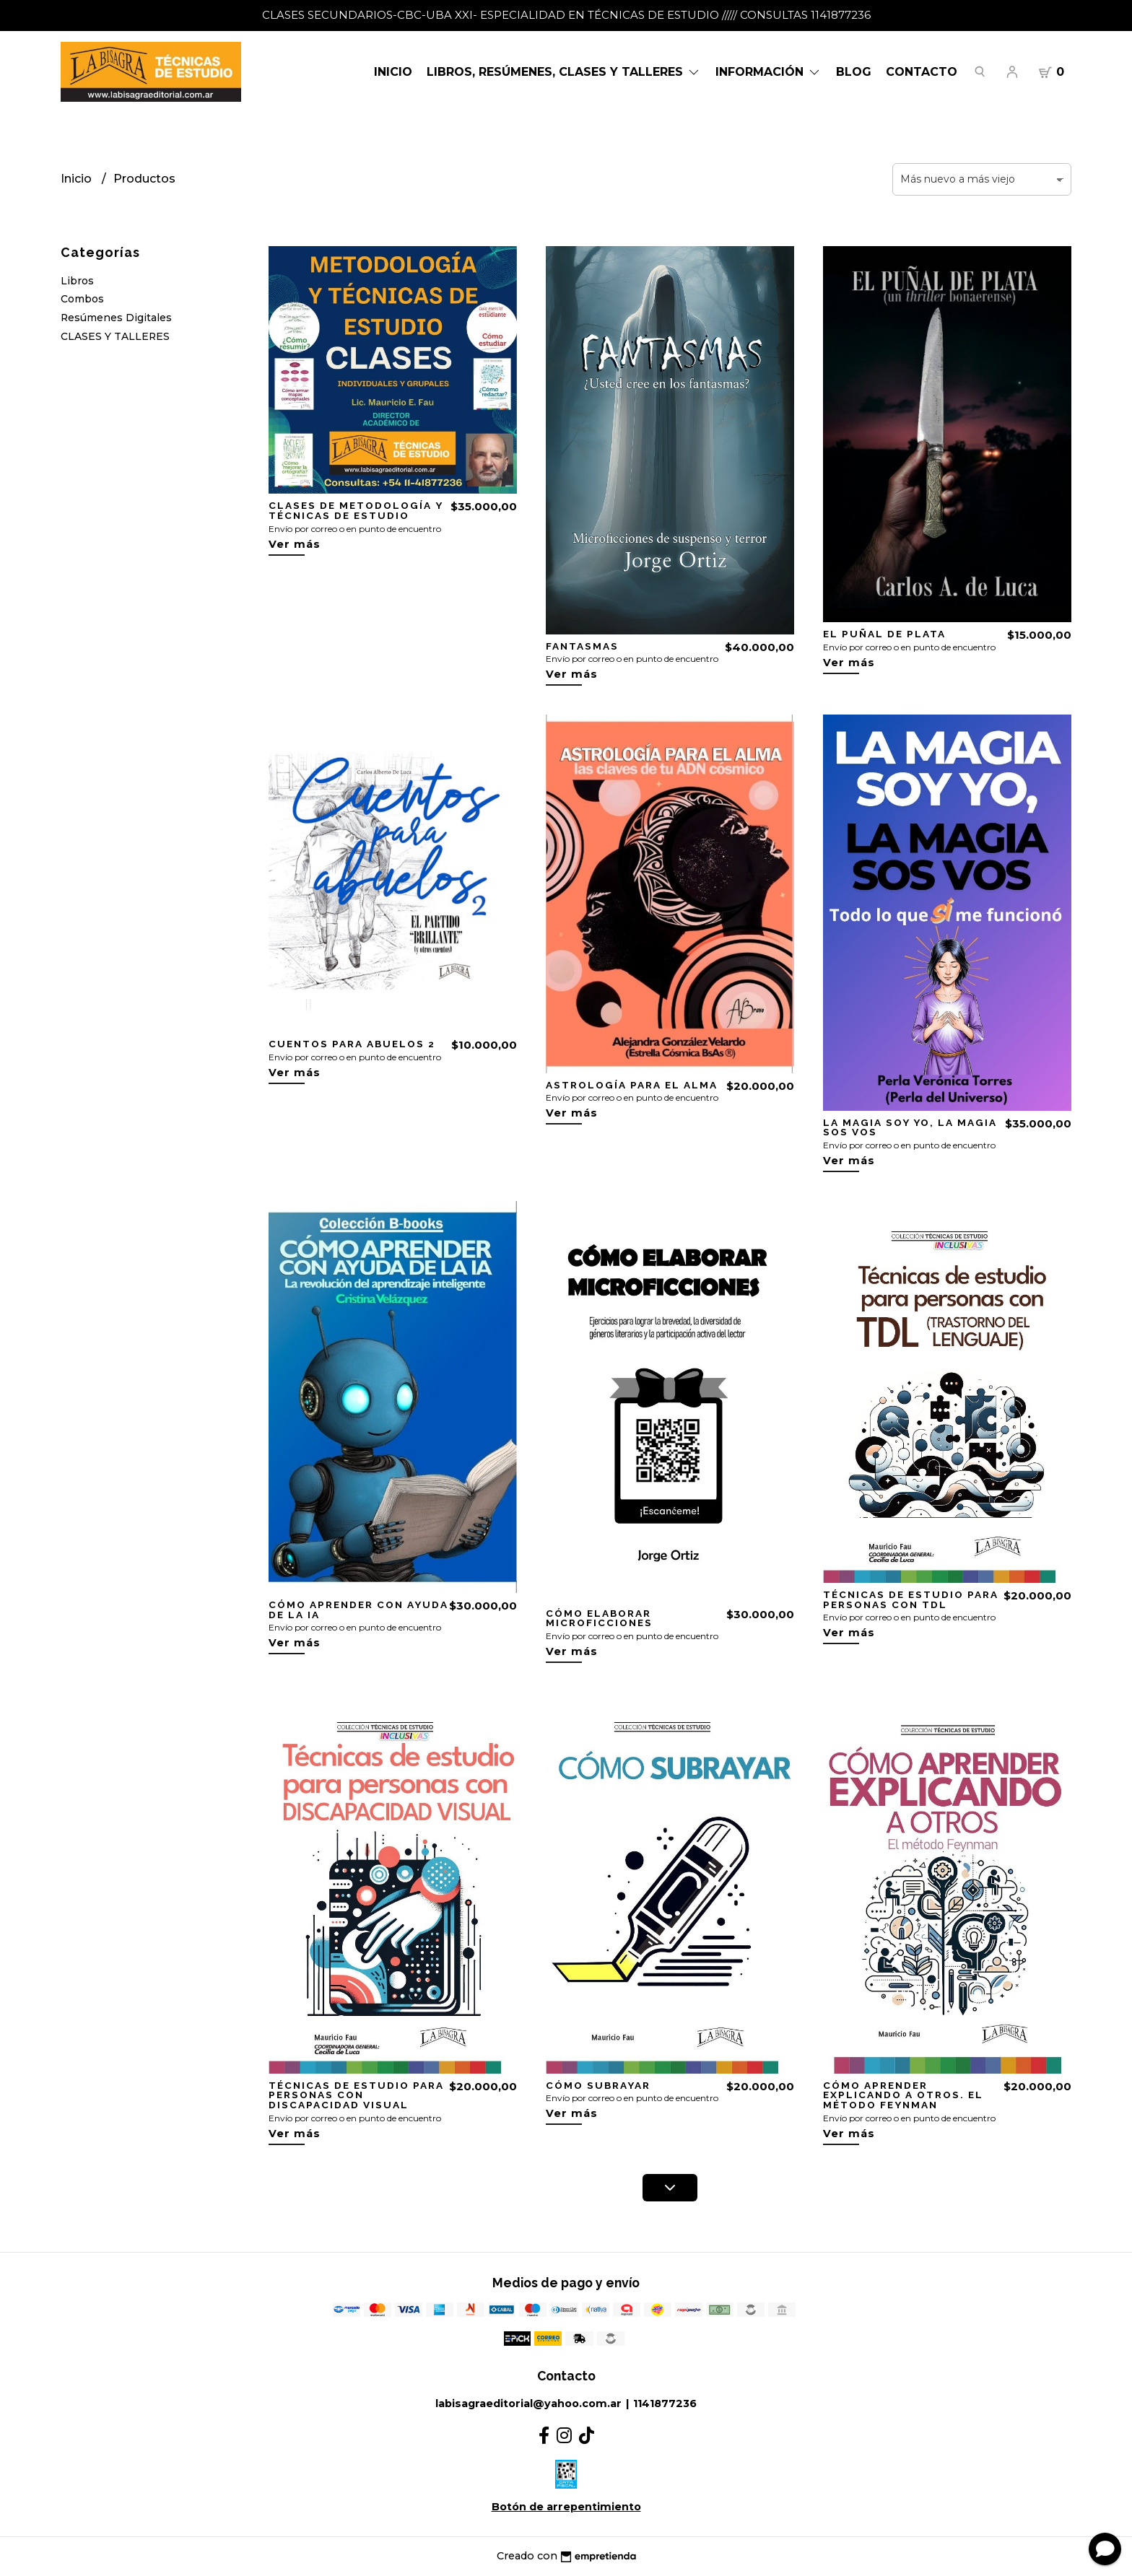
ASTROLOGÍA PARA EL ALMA (632, 1085)
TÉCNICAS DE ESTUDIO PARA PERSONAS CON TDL (910, 1599)
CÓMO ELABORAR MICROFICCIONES (599, 1618)
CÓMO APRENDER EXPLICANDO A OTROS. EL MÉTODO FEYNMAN (903, 2094)
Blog (853, 72)
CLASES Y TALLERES (115, 336)
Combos (82, 299)
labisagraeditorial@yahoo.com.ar (528, 2403)
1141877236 (665, 2403)
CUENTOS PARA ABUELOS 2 (352, 1043)
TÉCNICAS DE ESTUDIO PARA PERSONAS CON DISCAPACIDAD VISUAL (356, 2094)
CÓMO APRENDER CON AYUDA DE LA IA (358, 1609)
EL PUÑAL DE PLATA (884, 633)
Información (768, 72)
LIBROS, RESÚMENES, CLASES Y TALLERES (564, 72)
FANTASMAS (582, 646)
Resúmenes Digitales (116, 317)
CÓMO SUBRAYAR (598, 2085)
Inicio (393, 72)
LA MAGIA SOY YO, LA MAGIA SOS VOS (910, 1127)
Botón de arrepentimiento (566, 2506)
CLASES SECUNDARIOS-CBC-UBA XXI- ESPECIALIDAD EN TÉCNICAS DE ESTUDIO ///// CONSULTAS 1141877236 (566, 15)
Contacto (921, 72)
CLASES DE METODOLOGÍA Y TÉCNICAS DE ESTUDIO (356, 510)
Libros (77, 281)
